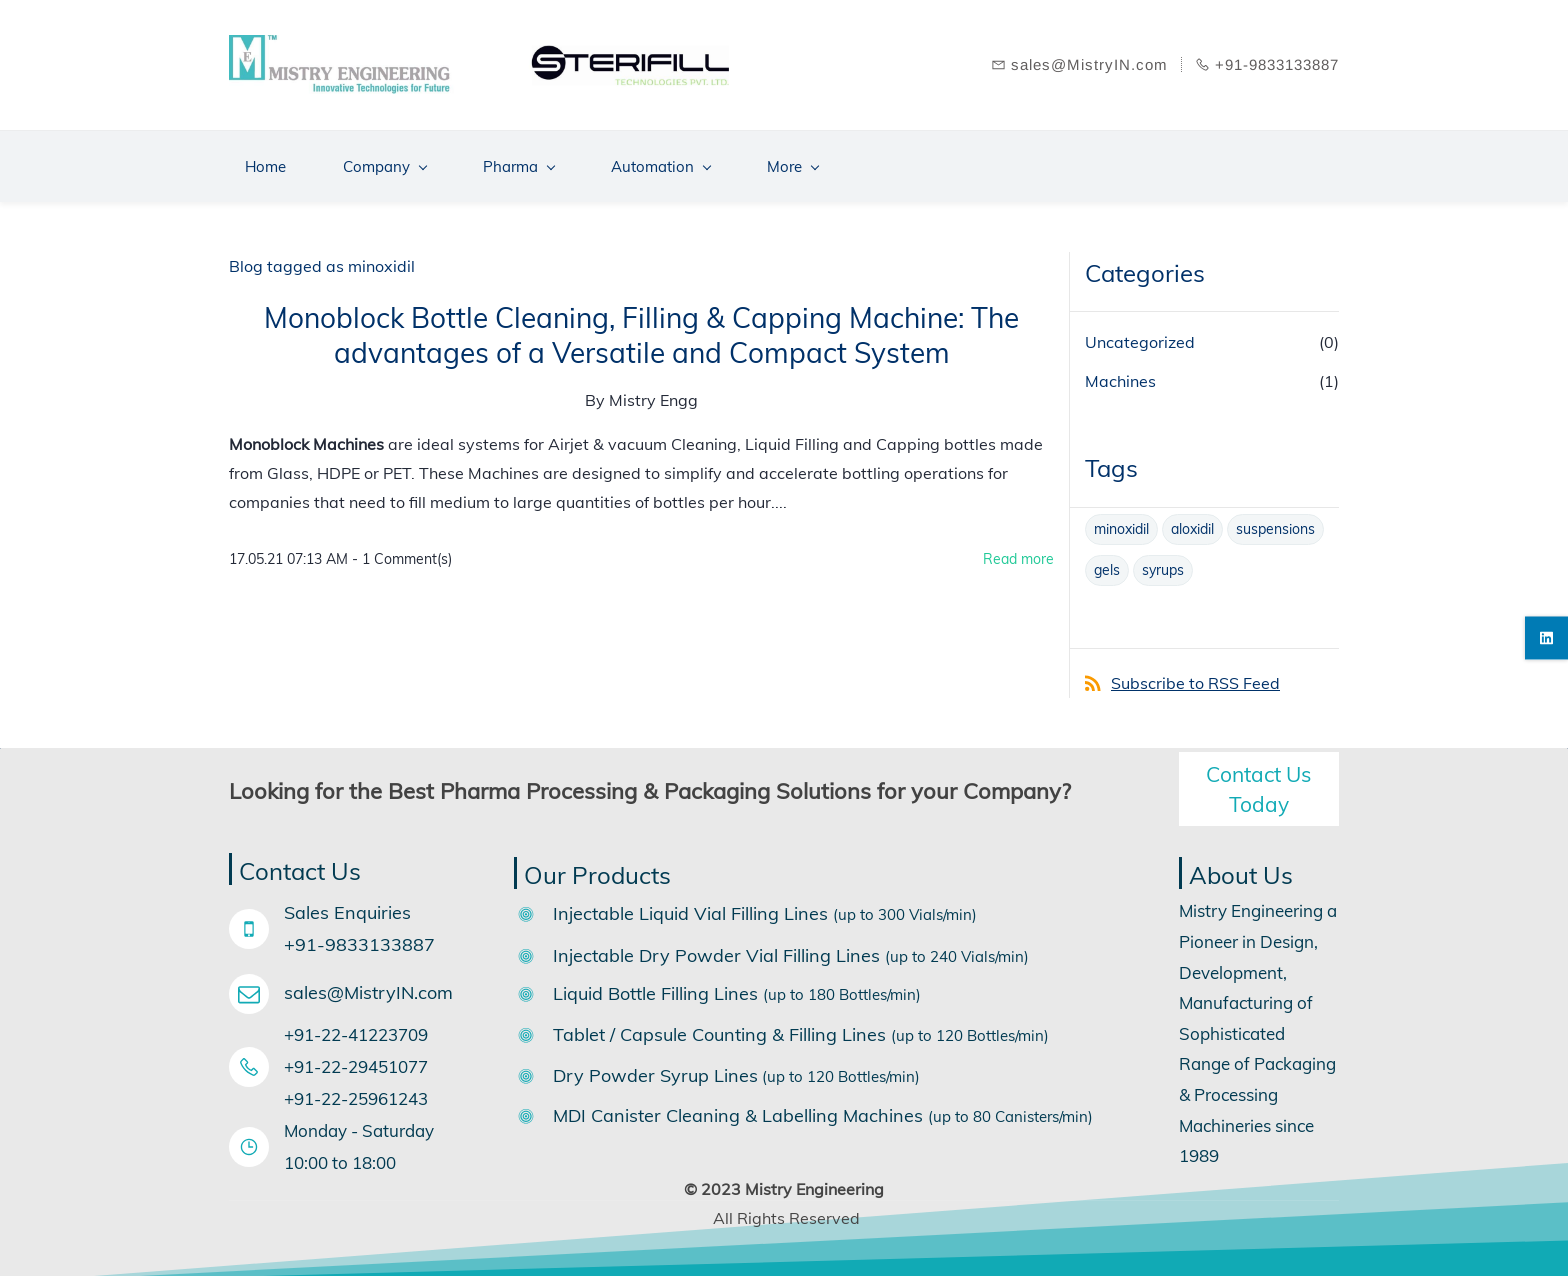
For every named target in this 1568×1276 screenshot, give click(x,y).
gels (1107, 563)
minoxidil (1121, 522)
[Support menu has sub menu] (928, 159)
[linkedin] (1546, 638)
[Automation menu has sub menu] (660, 159)
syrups (1163, 563)
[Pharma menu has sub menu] (518, 159)
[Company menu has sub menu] (384, 159)
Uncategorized (1140, 335)
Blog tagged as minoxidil (322, 259)
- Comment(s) (402, 552)
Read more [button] (1018, 552)
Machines (1120, 374)
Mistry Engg (653, 394)
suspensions (1275, 522)
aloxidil (1192, 522)
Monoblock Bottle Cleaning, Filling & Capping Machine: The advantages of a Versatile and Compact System (641, 329)
